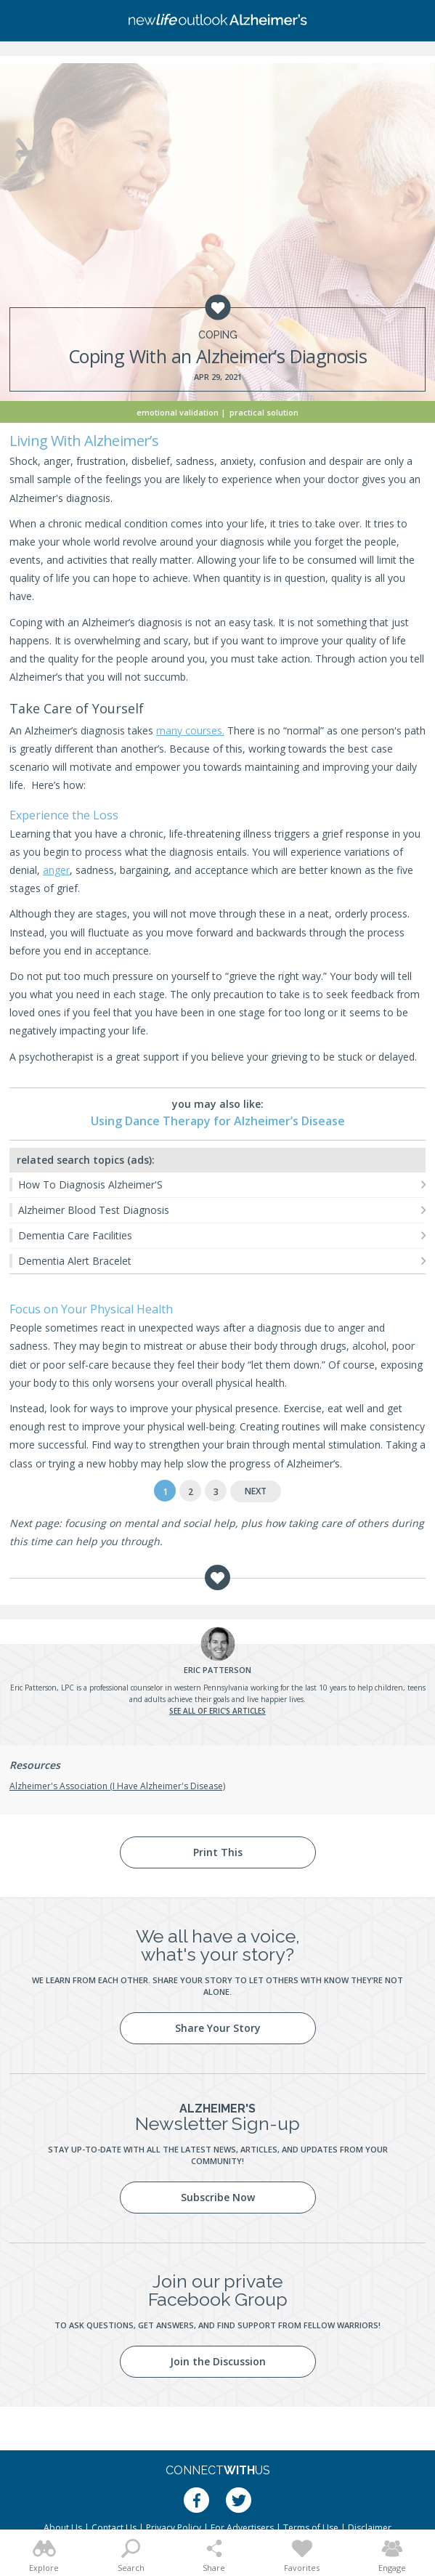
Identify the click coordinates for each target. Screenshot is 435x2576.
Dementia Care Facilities (75, 1235)
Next (256, 1491)
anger (56, 870)
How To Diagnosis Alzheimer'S (90, 1184)
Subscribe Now (218, 2197)
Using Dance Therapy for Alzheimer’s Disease (218, 1121)
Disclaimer (369, 2528)
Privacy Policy (173, 2528)
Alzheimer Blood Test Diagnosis (93, 1210)
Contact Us (114, 2528)
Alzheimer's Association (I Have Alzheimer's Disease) (117, 1786)
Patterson (217, 1669)
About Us (63, 2528)
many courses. (190, 730)
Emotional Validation (178, 412)
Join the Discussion (218, 2361)
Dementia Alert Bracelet (74, 1261)
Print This (218, 1852)
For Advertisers (242, 2528)
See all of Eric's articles (217, 1711)
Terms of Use (310, 2528)
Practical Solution (263, 412)
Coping (217, 335)
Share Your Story (218, 2028)
